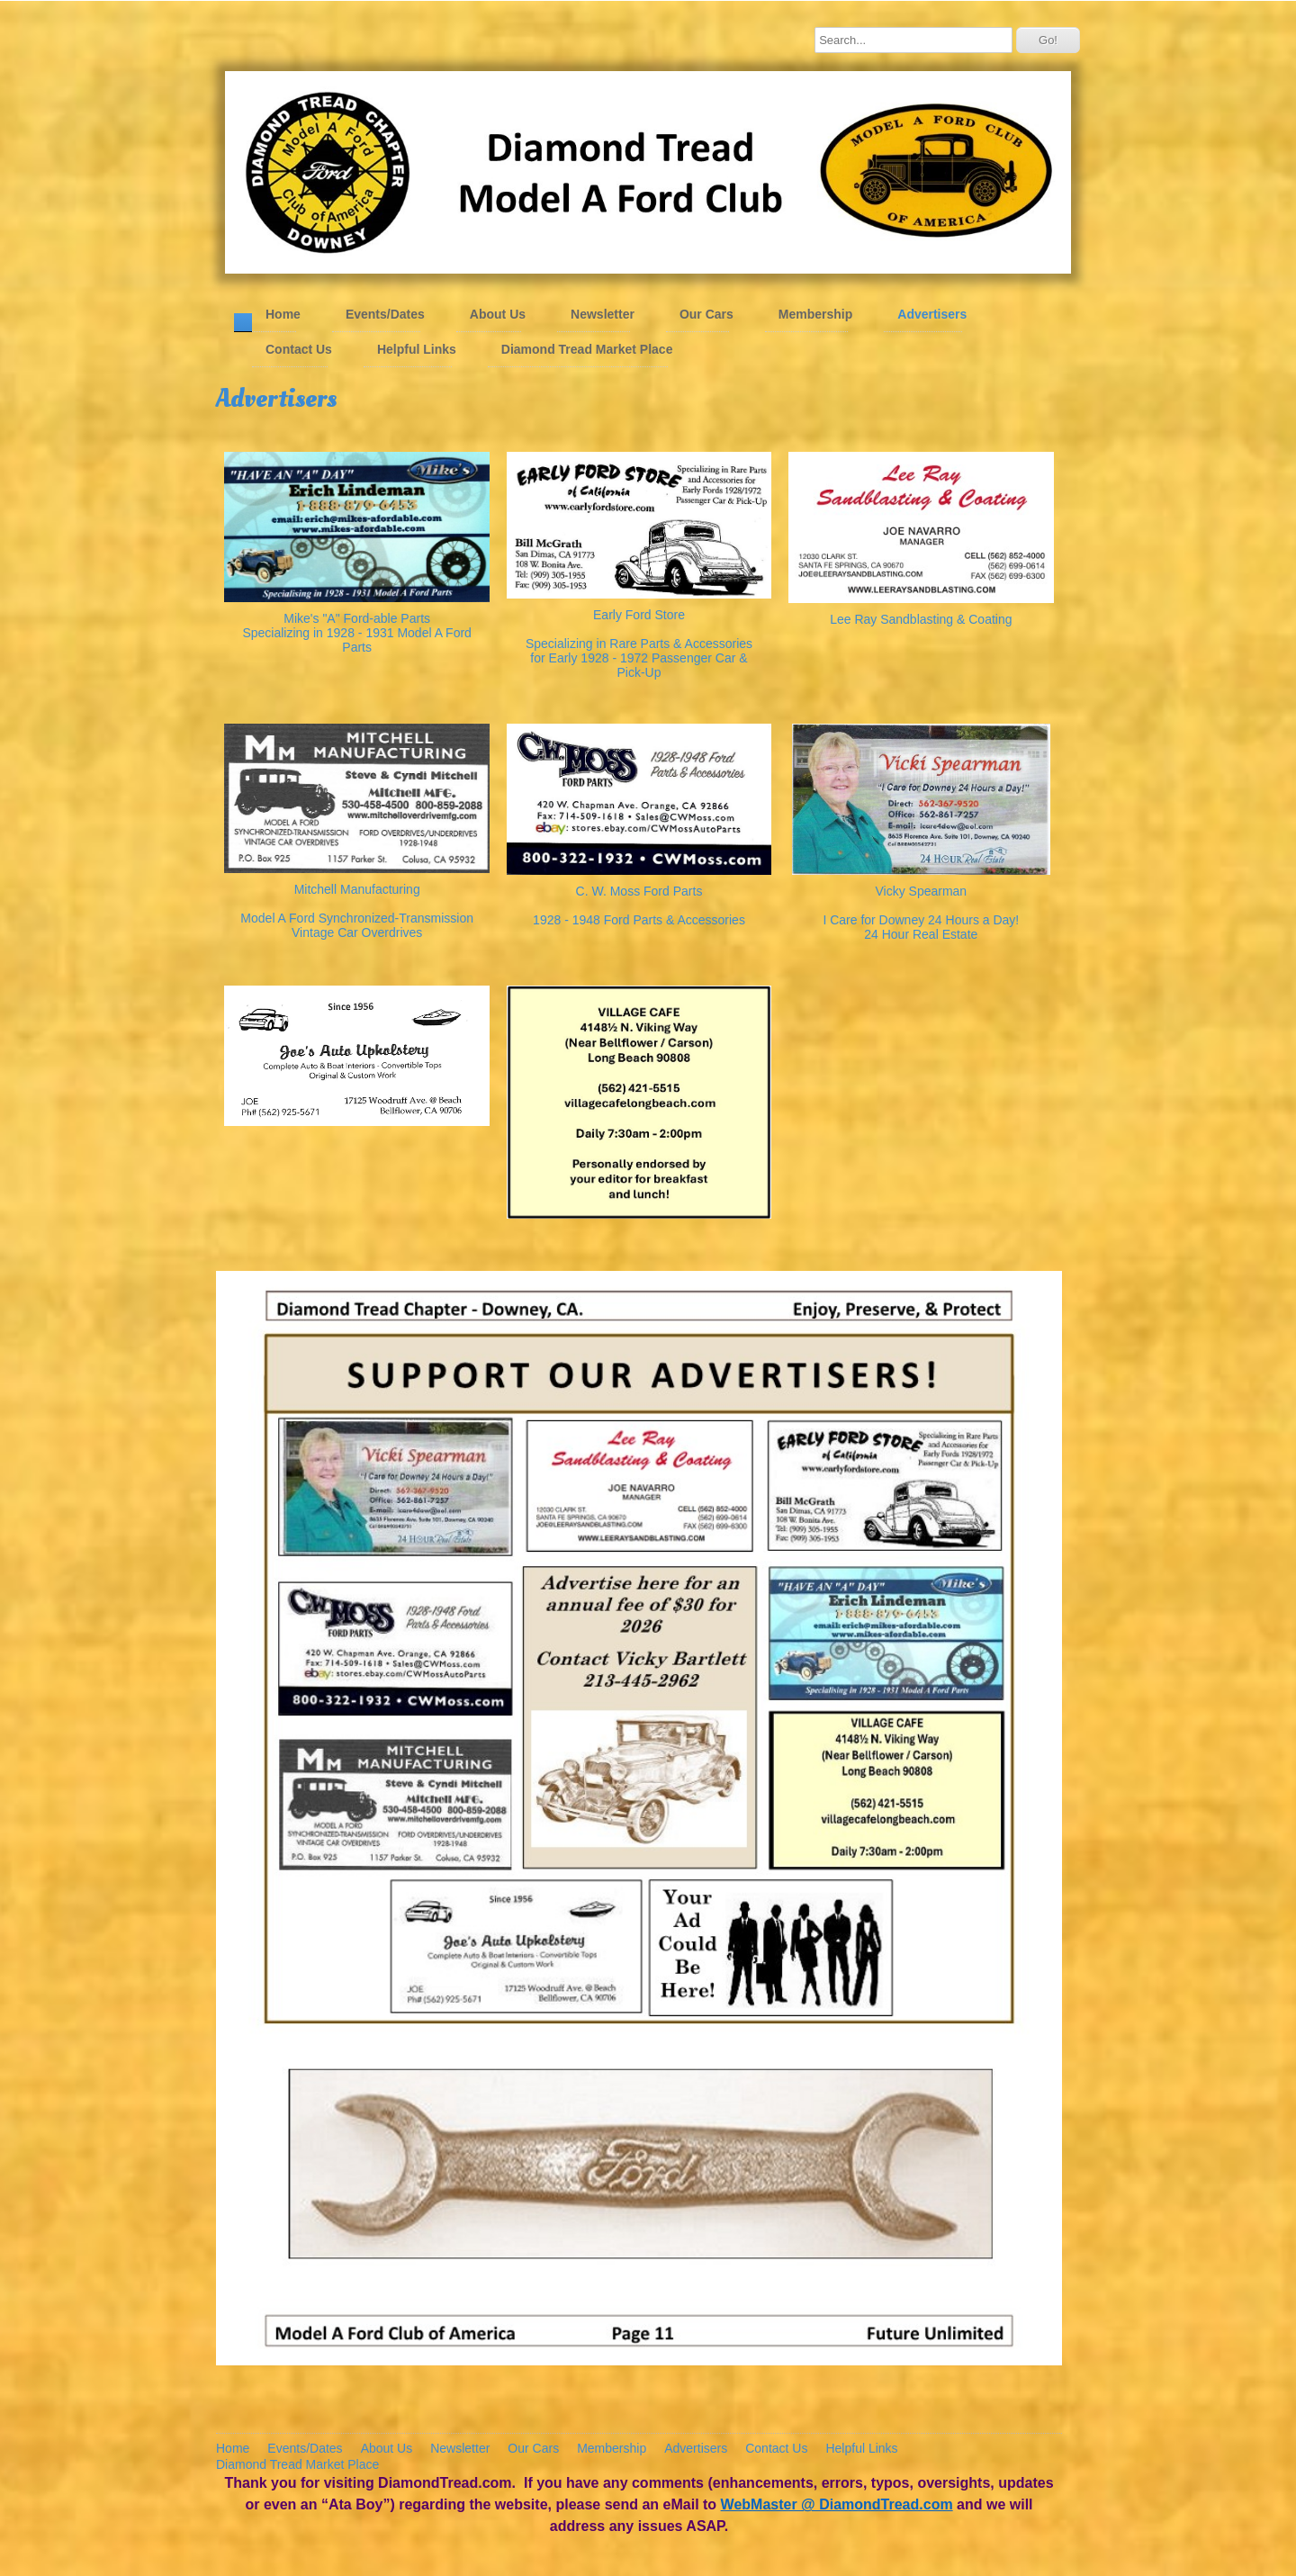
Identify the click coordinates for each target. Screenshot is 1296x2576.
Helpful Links (416, 348)
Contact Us (299, 348)
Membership (815, 313)
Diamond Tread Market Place (587, 348)
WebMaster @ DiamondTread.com (837, 2503)
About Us (498, 313)
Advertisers (932, 313)
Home (283, 313)
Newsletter (602, 313)
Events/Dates (385, 313)
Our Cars (707, 313)
